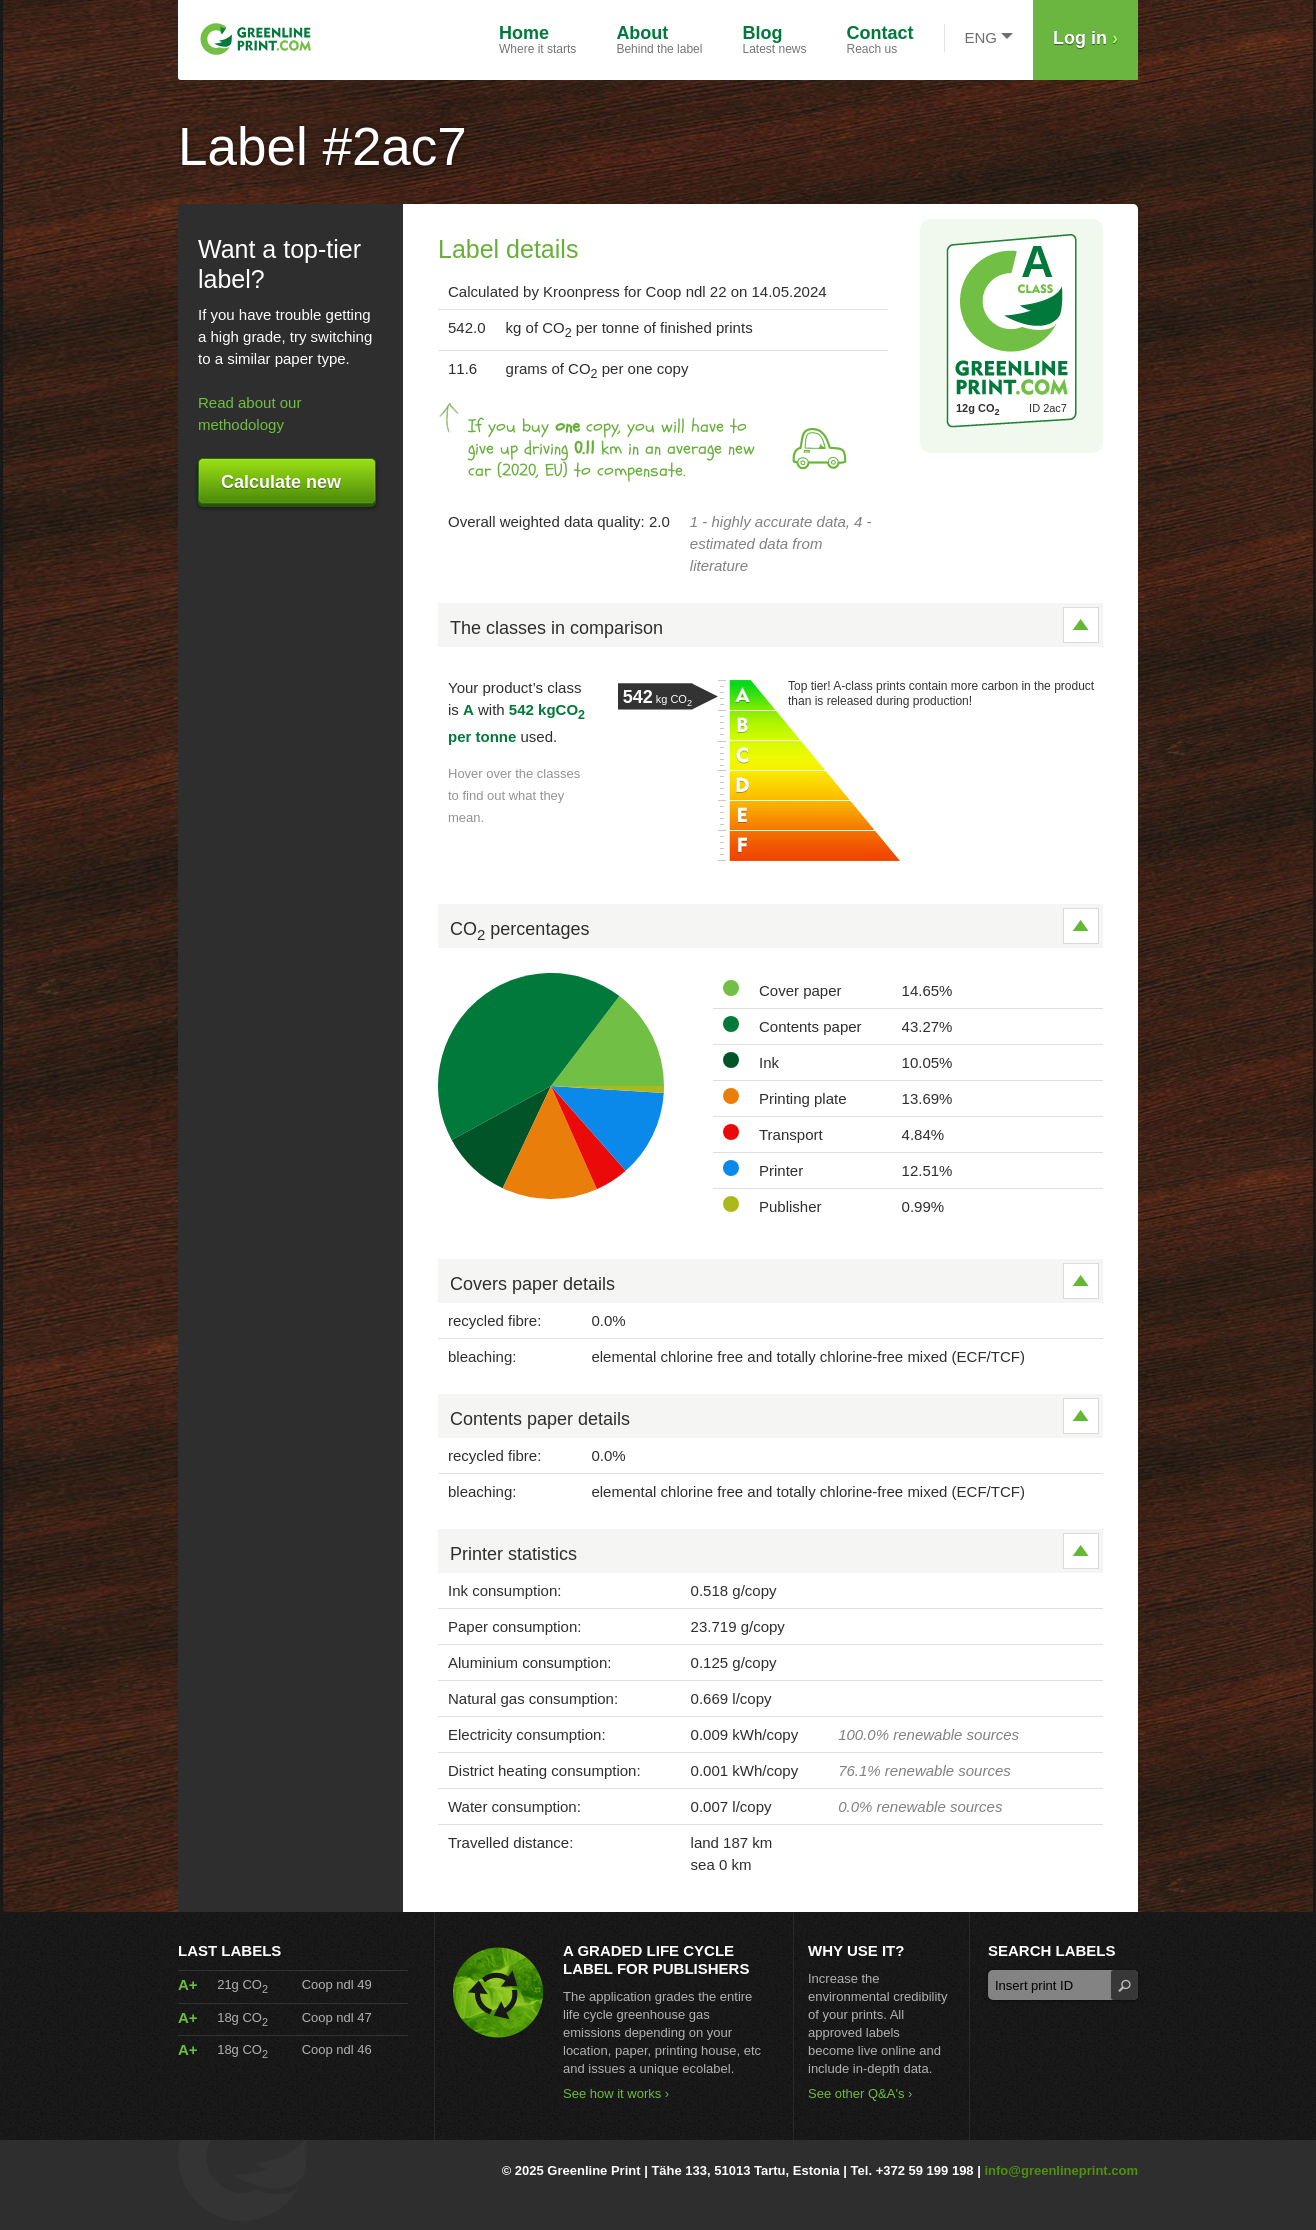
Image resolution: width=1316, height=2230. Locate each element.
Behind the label (659, 39)
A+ (188, 1984)
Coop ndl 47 (337, 2017)
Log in (1085, 38)
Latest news (774, 39)
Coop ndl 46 (337, 2049)
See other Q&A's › (860, 2093)
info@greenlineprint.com (1061, 2170)
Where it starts (537, 39)
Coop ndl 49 (337, 1984)
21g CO (242, 1984)
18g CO (242, 2017)
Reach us (880, 39)
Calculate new (281, 482)
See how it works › (616, 2093)
